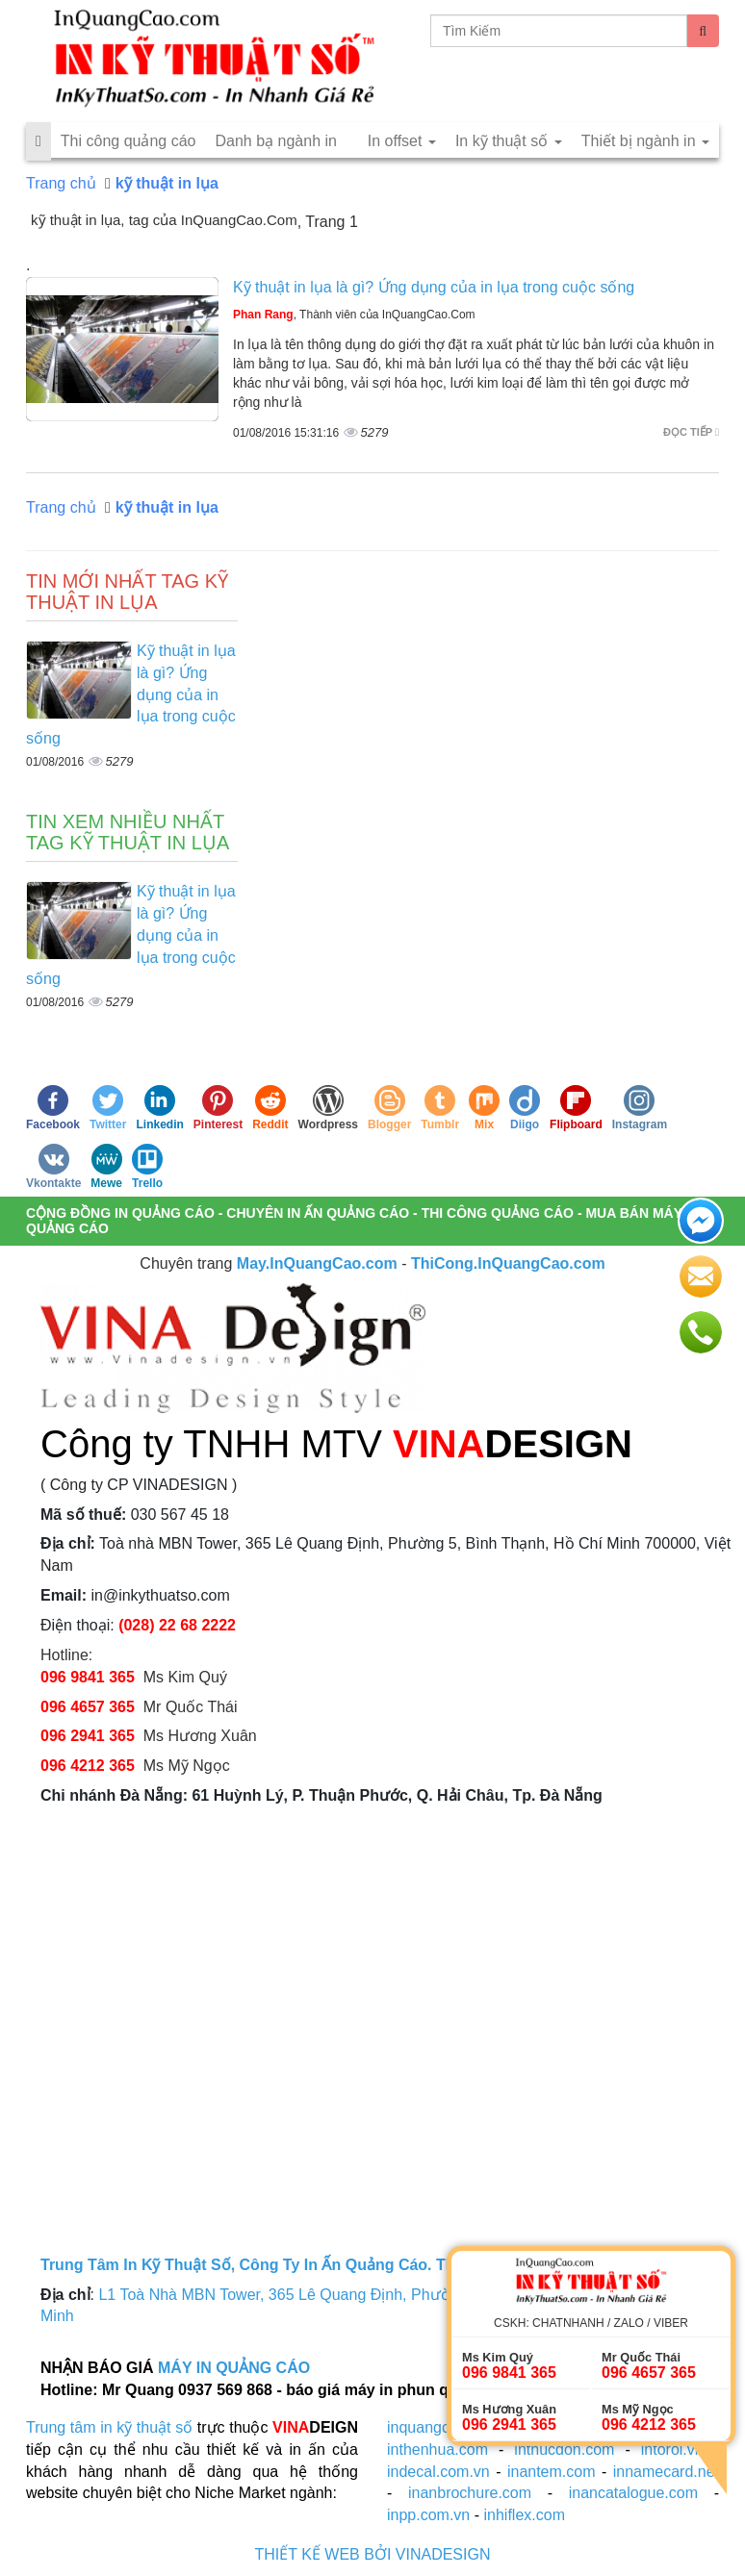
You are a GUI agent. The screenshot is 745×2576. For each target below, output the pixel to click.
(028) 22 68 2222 (177, 1625)
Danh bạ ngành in (276, 141)
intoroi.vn (672, 2449)
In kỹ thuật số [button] (508, 141)
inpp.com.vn (428, 2515)
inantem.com (551, 2471)
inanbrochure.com (469, 2493)
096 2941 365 (87, 1736)
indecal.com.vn (438, 2471)
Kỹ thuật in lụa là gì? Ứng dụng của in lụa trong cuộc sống (433, 287)
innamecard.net (666, 2471)
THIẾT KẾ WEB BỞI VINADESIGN (373, 2554)
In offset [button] (402, 141)
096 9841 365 (87, 1677)
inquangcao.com (443, 2427)
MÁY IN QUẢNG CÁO (234, 2368)
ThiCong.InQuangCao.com (508, 1263)
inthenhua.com (437, 2449)
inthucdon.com (564, 2449)
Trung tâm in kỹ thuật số (109, 2427)
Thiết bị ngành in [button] (645, 141)
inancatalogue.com (633, 2493)
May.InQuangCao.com (317, 1263)
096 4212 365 (87, 1765)
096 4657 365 (89, 1707)
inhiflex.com (523, 2515)
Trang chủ (61, 183)
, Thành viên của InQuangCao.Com (354, 314)
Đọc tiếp (691, 432)
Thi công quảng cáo (128, 141)
